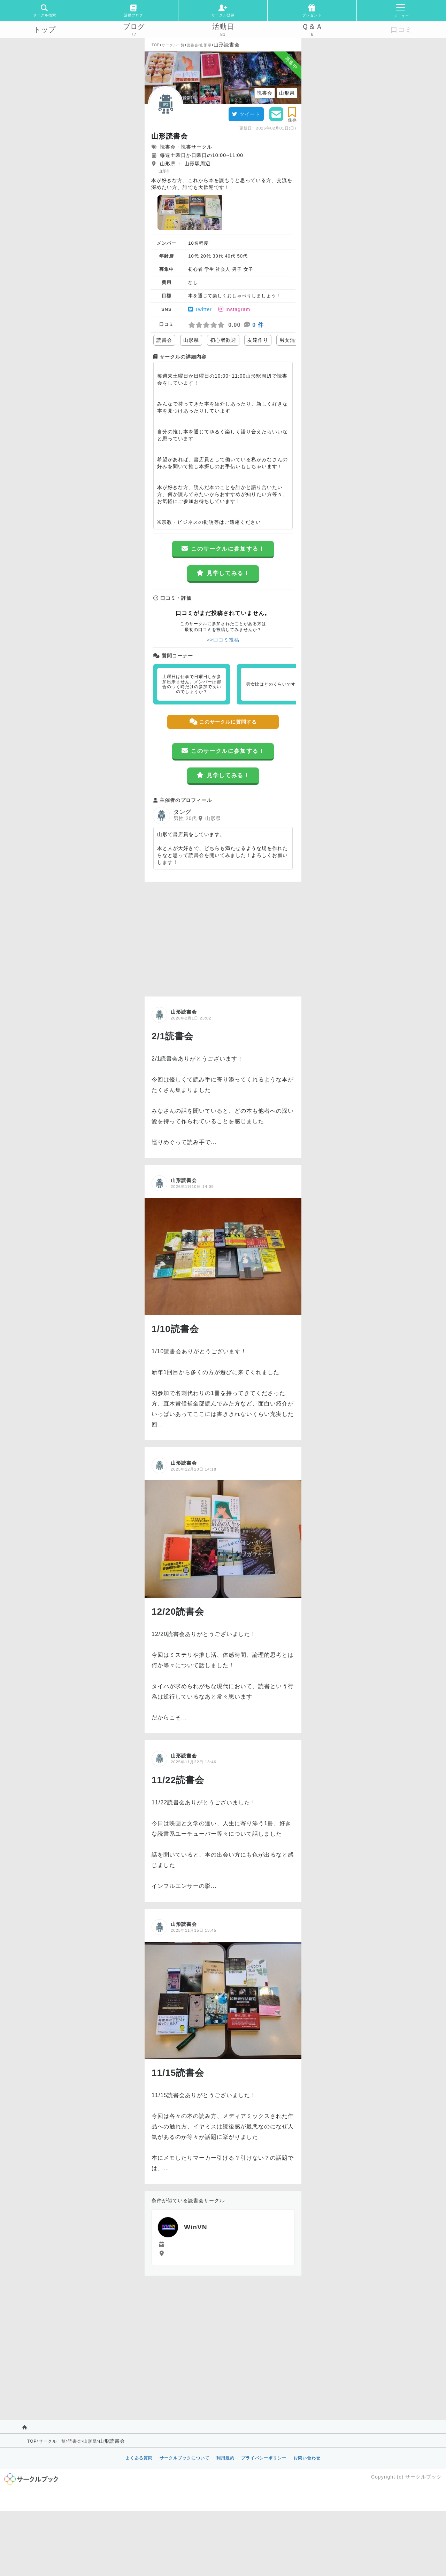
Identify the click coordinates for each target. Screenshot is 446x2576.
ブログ (134, 26)
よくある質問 (139, 2458)
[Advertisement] (223, 937)
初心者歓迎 (223, 340)
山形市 (164, 171)
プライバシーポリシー (263, 2458)
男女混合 (289, 340)
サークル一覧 (173, 45)
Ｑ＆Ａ (312, 26)
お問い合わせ (307, 2458)
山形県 (206, 45)
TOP (156, 45)
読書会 (192, 45)
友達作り (257, 340)
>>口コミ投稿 (223, 640)
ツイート (246, 114)
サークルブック (423, 2477)
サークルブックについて (184, 2458)
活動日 (223, 26)
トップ (45, 29)
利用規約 (225, 2458)
